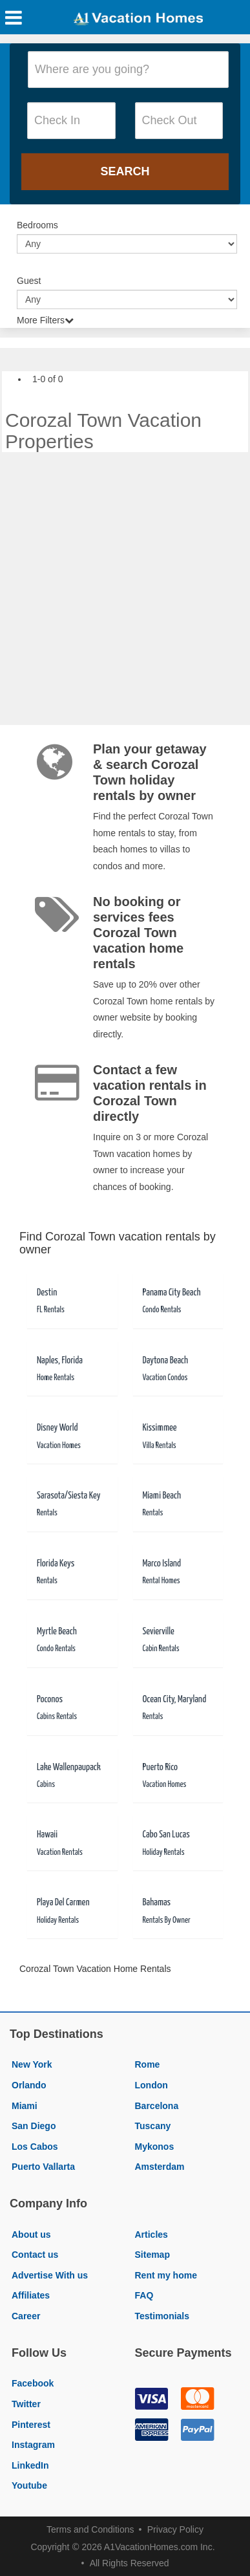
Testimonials (162, 2316)
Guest (29, 281)
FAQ (144, 2295)
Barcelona (157, 2106)
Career (26, 2316)
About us (31, 2234)
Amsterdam (160, 2166)
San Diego (34, 2126)
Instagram (33, 2445)
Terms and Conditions (90, 2529)
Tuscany (153, 2126)
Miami (24, 2106)
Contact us (35, 2254)
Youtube (29, 2485)
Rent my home (166, 2275)
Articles (151, 2234)
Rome (147, 2064)
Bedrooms (37, 225)
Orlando (29, 2085)
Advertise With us (50, 2275)
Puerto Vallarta (43, 2166)
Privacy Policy (175, 2529)
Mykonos (154, 2146)
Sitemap (152, 2254)
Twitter (26, 2404)
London (151, 2085)
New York (32, 2064)
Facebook (33, 2383)
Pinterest (31, 2424)
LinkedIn (30, 2465)
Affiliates (31, 2295)
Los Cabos (35, 2146)
